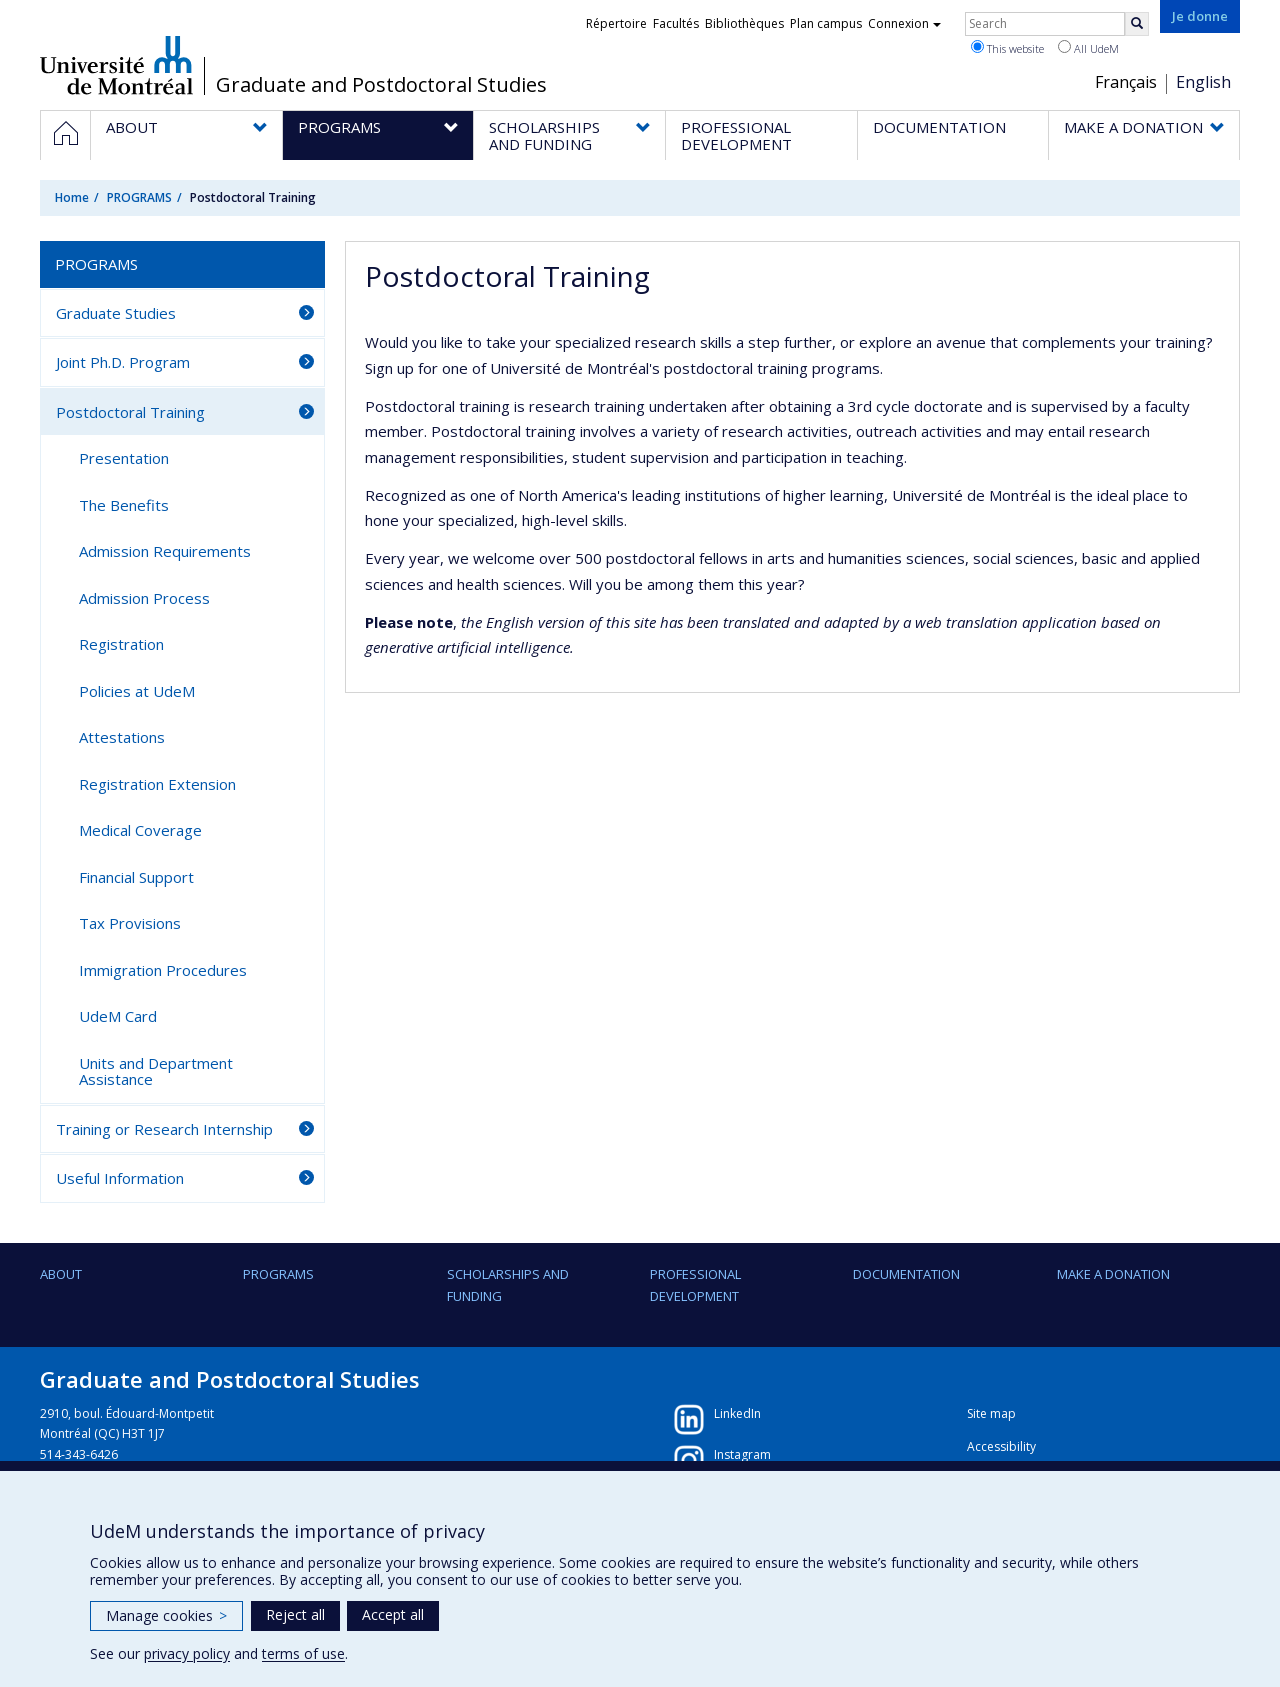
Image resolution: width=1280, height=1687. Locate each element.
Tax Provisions (130, 923)
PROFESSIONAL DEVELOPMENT (695, 1285)
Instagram (742, 1454)
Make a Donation (1113, 1274)
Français (1126, 82)
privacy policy (187, 1653)
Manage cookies (166, 1615)
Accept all (393, 1614)
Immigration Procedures (163, 970)
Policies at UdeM (137, 691)
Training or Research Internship (164, 1129)
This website (1007, 48)
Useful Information (120, 1178)
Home (72, 197)
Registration (121, 644)
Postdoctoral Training (130, 412)
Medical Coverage (140, 830)
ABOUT (61, 1274)
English (1203, 82)
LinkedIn (737, 1413)
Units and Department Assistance (156, 1071)
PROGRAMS (139, 197)
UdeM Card (118, 1016)
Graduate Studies (116, 313)
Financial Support (136, 877)
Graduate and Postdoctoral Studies (381, 85)
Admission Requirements (165, 551)
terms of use (303, 1653)
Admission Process (144, 598)
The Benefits (124, 505)
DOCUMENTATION (906, 1274)
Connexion (904, 23)
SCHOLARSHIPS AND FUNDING (508, 1285)
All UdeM (1088, 48)
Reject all (295, 1614)
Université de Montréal (116, 65)
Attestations (122, 737)
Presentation (124, 458)
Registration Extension (157, 784)
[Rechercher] (1137, 24)
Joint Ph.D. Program (123, 362)
